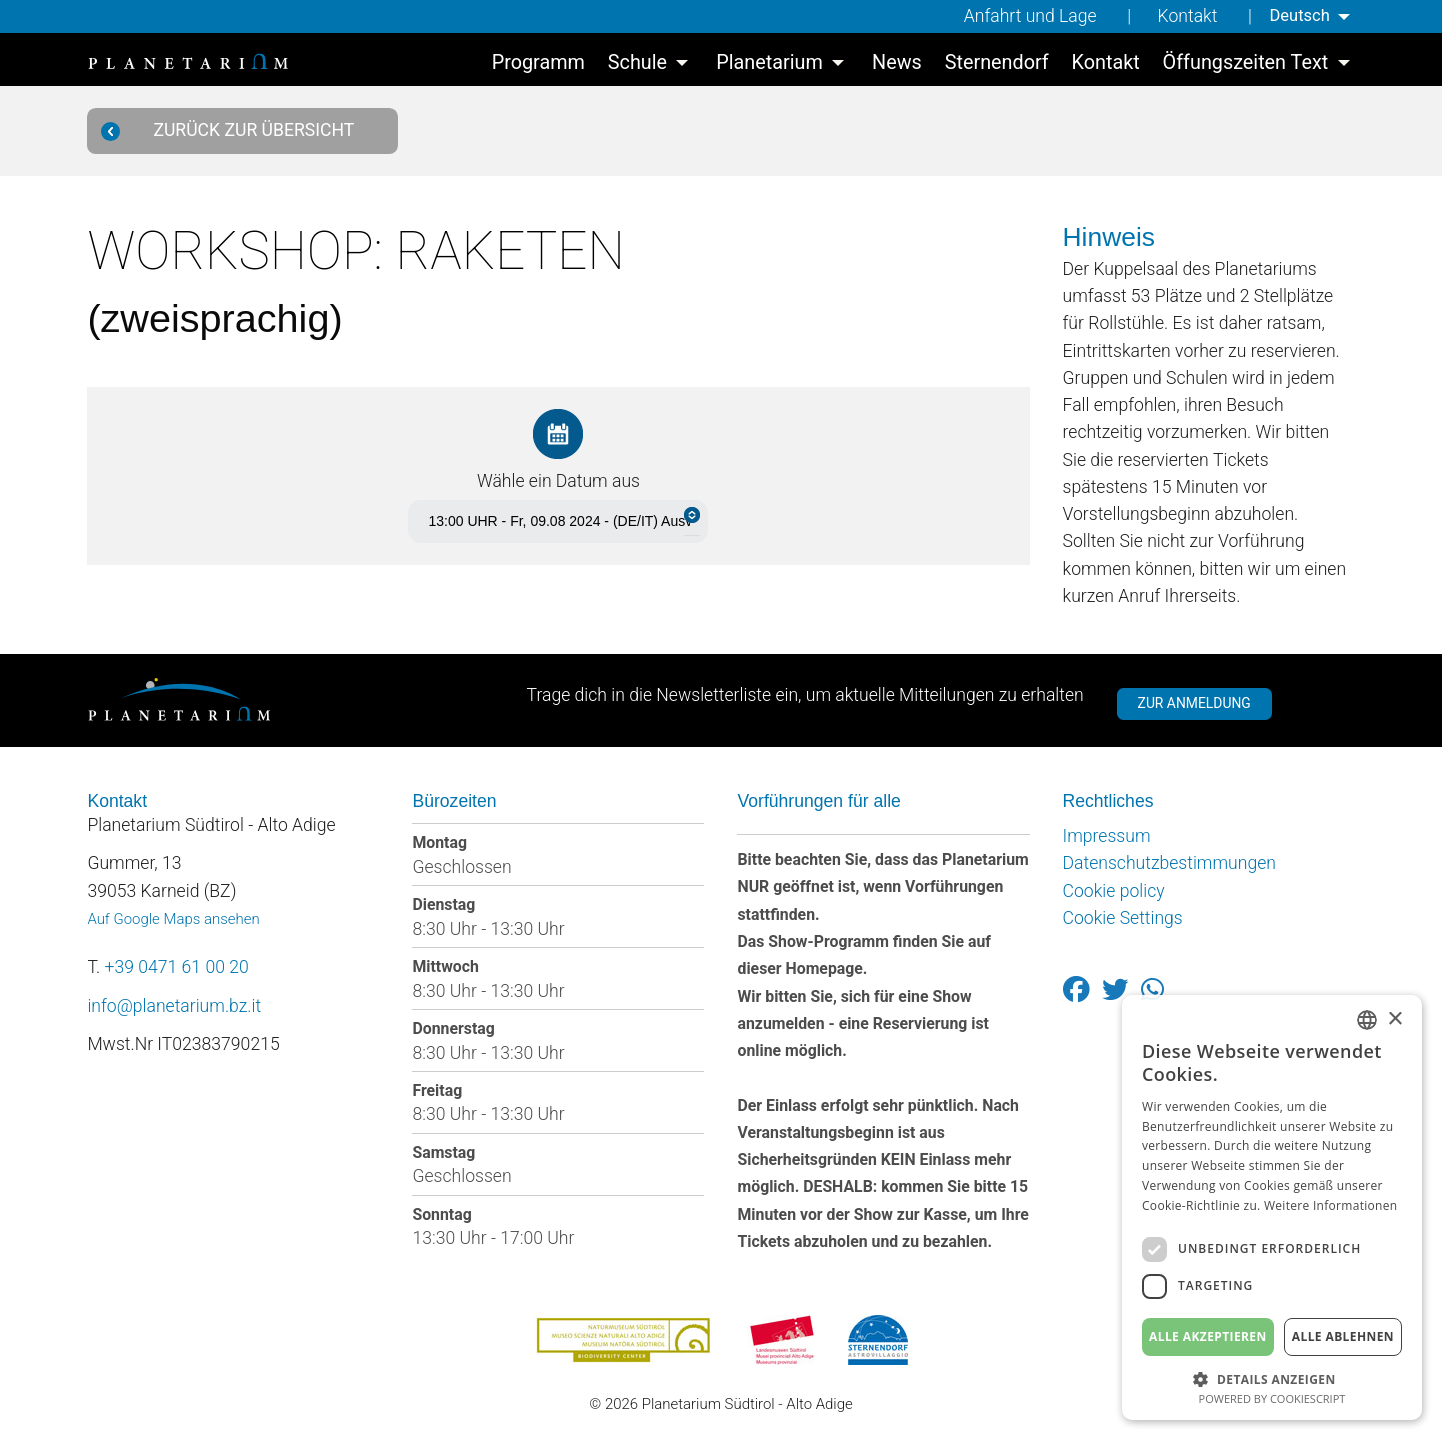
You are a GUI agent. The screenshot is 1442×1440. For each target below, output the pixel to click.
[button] (1272, 1377)
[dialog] (1272, 1207)
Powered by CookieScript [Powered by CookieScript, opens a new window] (1272, 1398)
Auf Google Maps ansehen (173, 919)
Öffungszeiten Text (1246, 65)
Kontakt (1182, 16)
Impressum (1107, 836)
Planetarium (769, 65)
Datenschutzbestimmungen (1169, 864)
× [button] (1394, 1019)
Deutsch (1296, 16)
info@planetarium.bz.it (174, 1006)
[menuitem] (1309, 16)
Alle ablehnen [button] (1343, 1336)
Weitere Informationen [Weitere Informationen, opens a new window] (1331, 1205)
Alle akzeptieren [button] (1208, 1336)
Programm (538, 65)
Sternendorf (997, 65)
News (897, 65)
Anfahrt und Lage (1024, 16)
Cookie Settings (1123, 918)
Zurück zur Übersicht (234, 130)
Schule (637, 65)
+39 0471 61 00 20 (177, 967)
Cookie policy (1114, 891)
